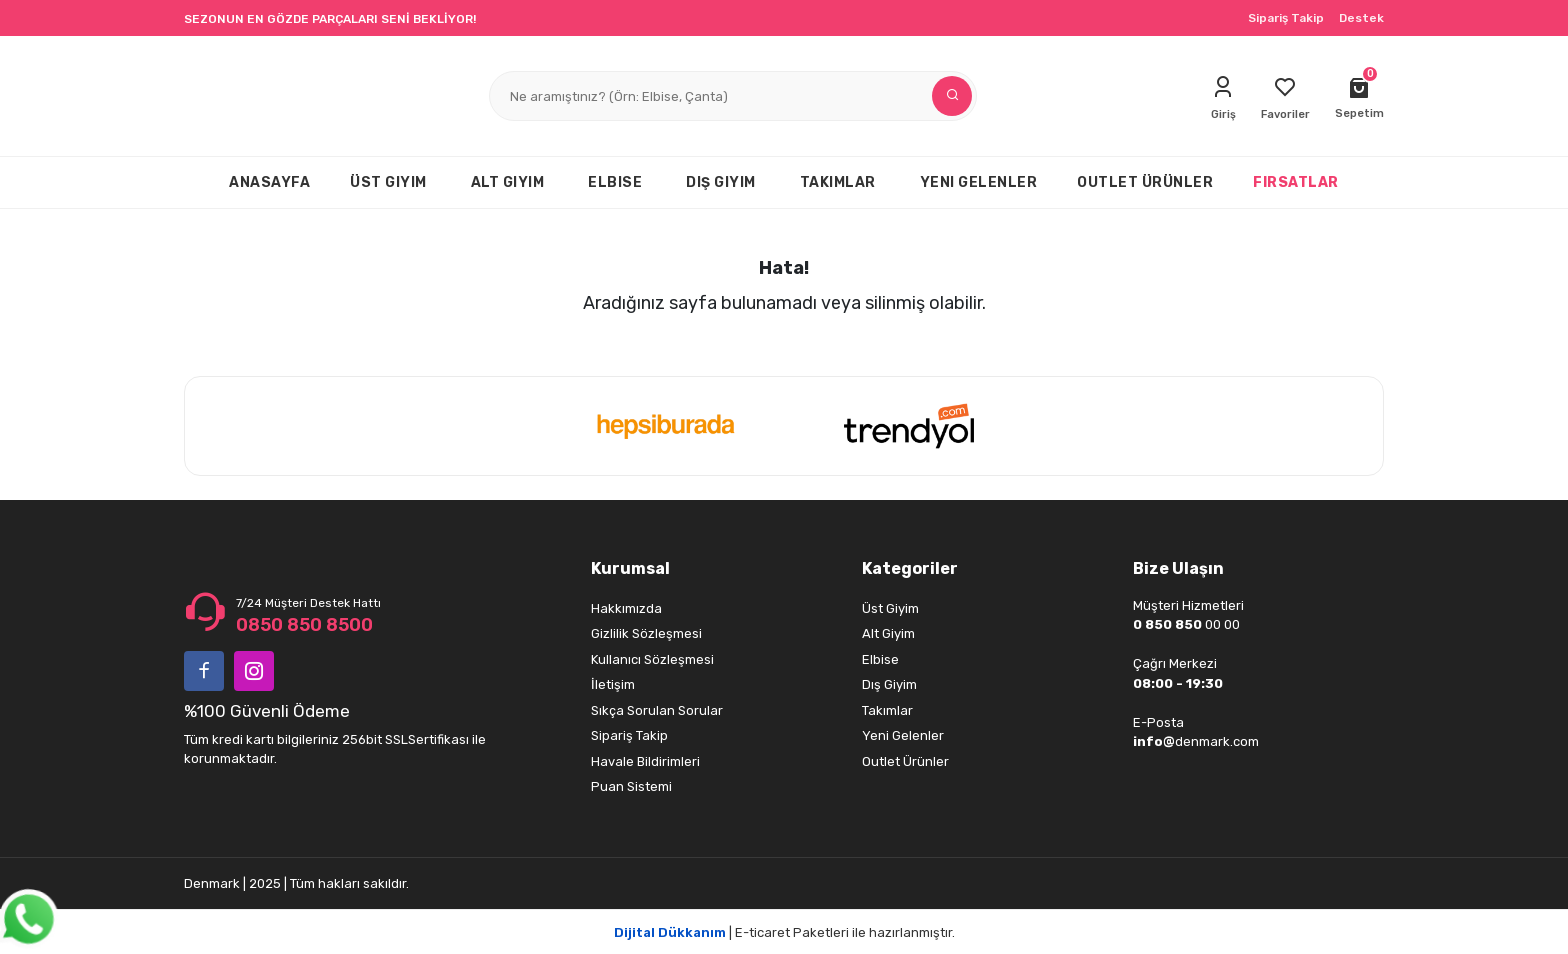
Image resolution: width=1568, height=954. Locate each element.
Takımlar (887, 710)
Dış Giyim (889, 684)
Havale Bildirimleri (645, 761)
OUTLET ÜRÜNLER (1145, 182)
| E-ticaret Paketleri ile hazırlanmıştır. (784, 932)
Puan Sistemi (631, 786)
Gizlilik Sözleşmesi (646, 633)
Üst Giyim (890, 608)
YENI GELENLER (979, 182)
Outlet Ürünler (905, 761)
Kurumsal (630, 568)
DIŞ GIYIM (721, 182)
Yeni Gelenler (903, 735)
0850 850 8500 (304, 625)
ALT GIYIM (508, 182)
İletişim (613, 684)
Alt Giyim (888, 633)
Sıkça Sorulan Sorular (657, 710)
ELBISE (615, 182)
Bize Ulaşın (1178, 568)
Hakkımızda (626, 608)
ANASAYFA (269, 182)
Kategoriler (910, 568)
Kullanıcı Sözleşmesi (652, 659)
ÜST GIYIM (388, 182)
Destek (1361, 18)
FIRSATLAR (1296, 182)
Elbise (880, 659)
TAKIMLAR (838, 182)
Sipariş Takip (1286, 18)
